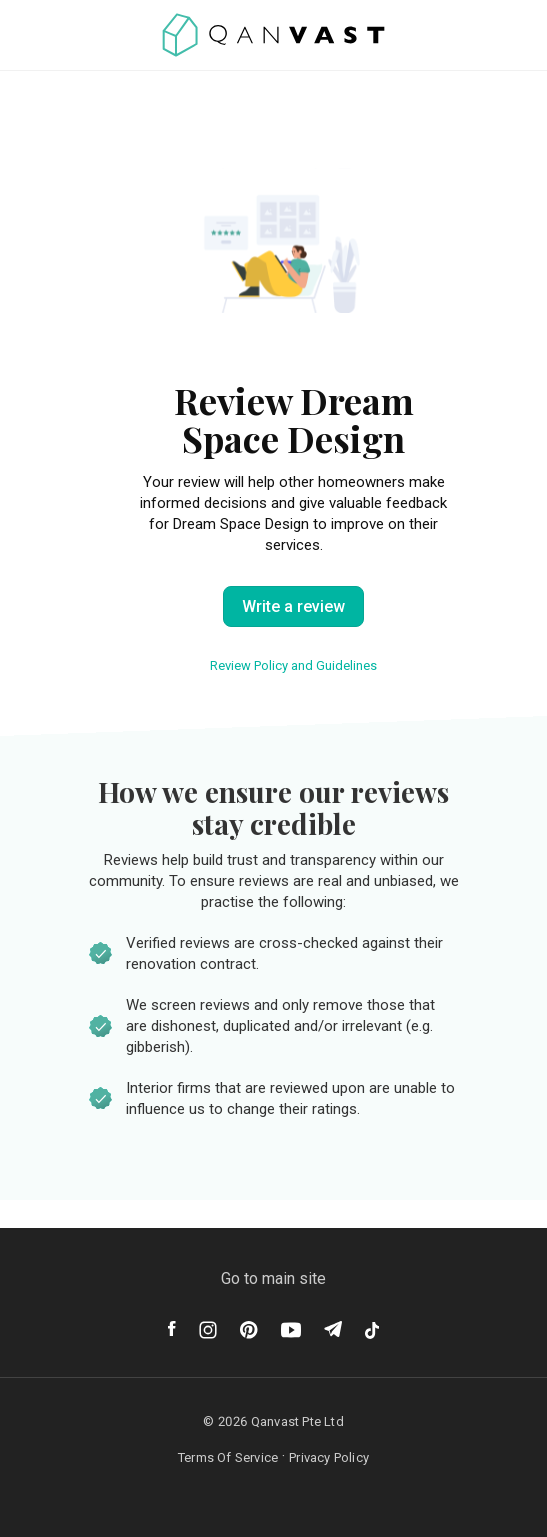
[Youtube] (291, 1330)
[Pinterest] (249, 1330)
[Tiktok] (372, 1330)
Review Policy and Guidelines (293, 665)
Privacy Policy (329, 1457)
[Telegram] (333, 1329)
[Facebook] (172, 1328)
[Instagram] (208, 1330)
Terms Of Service (228, 1457)
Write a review (293, 606)
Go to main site (273, 1278)
